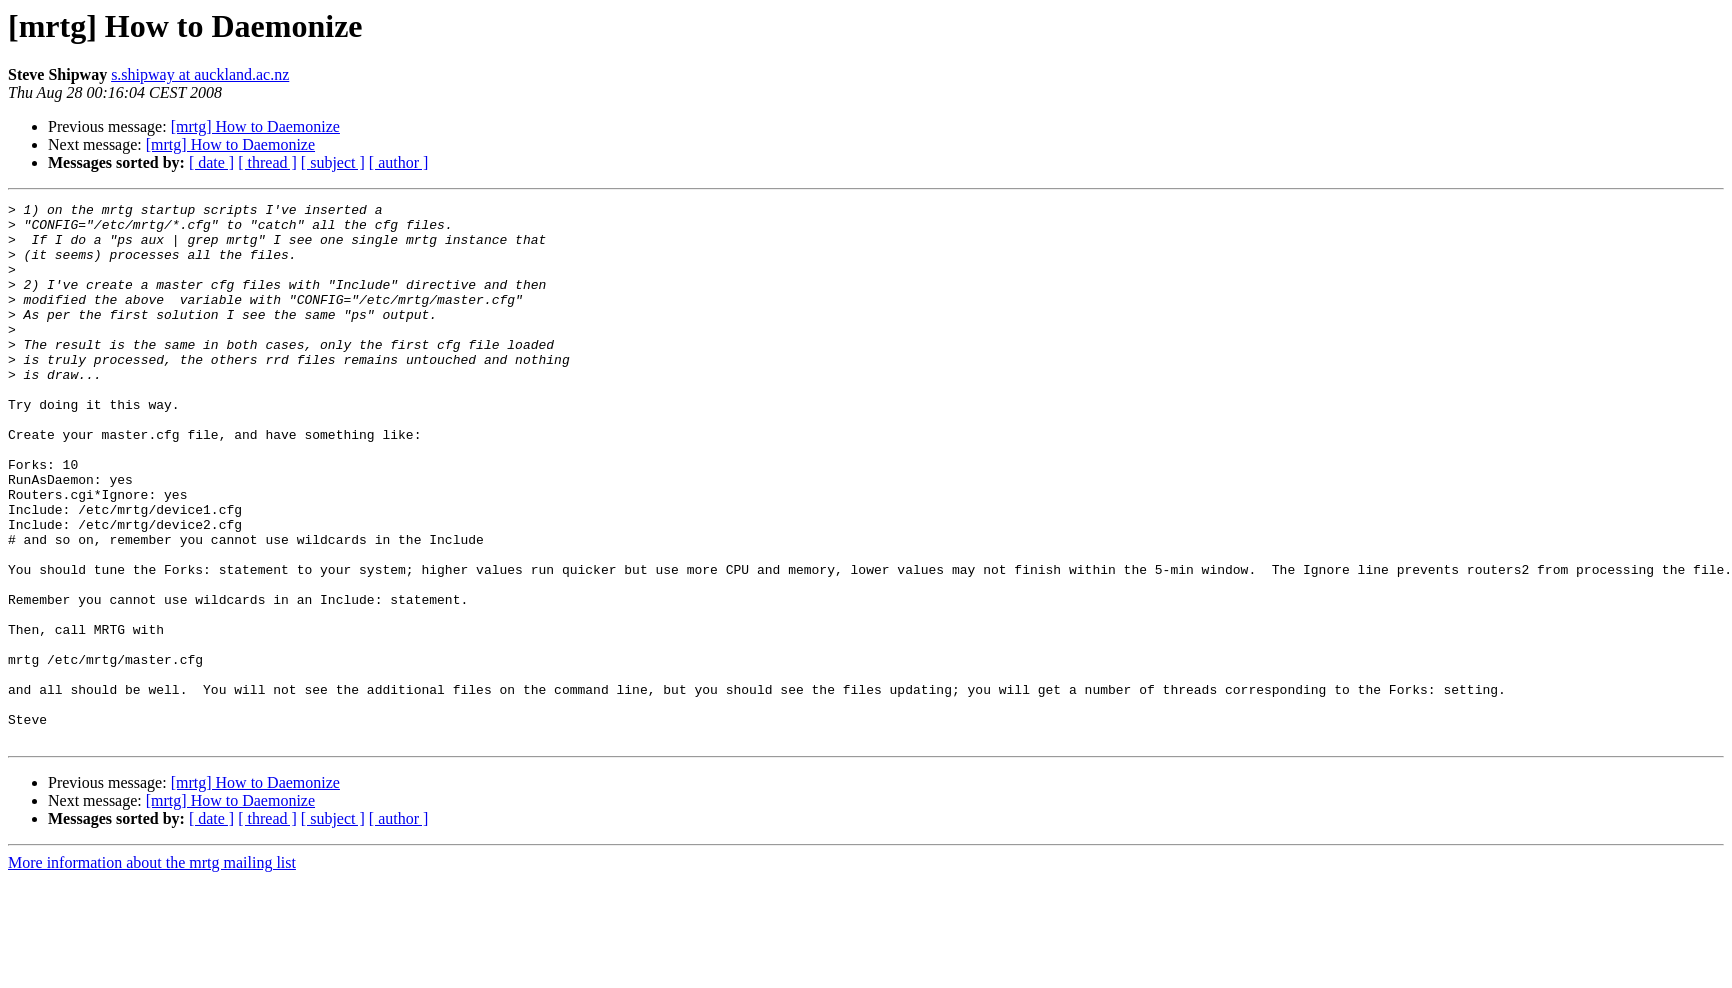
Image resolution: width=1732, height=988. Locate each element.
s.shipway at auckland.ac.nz (200, 74)
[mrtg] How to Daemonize (255, 126)
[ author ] (399, 162)
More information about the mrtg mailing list (152, 970)
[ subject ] (333, 162)
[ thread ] (267, 162)
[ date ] (211, 162)
